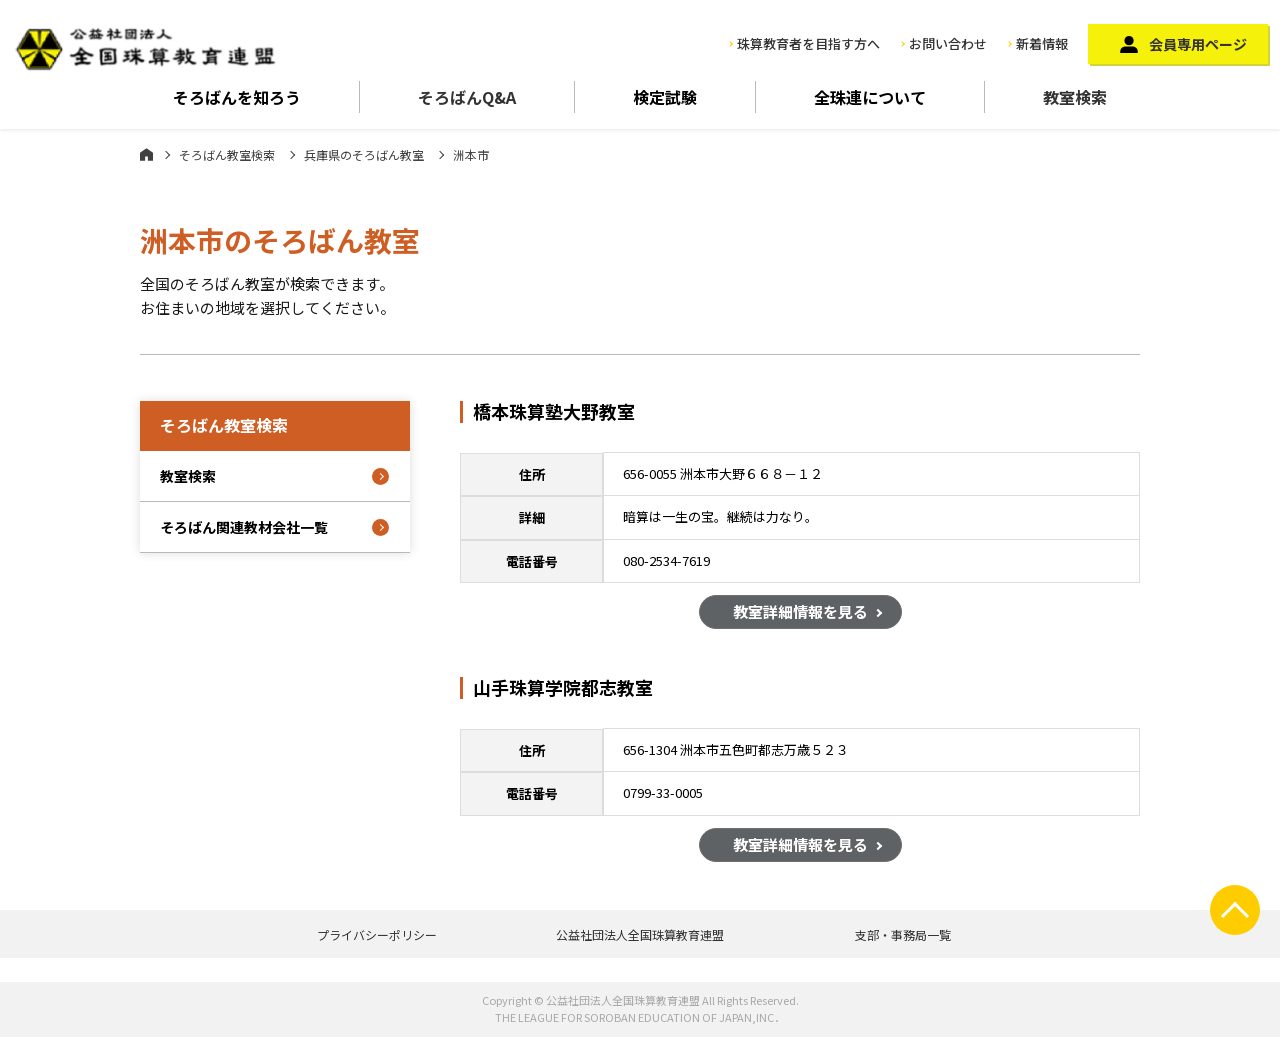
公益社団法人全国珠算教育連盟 (640, 934)
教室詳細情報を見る (800, 613)
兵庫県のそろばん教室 (364, 154)
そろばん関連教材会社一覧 (244, 527)
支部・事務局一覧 (903, 934)
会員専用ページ (1198, 44)
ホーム (146, 154)
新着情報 (1042, 43)
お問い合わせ (948, 43)
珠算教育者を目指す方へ (808, 43)
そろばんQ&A (467, 97)
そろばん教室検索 (227, 154)
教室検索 (1075, 97)
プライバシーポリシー (377, 934)
